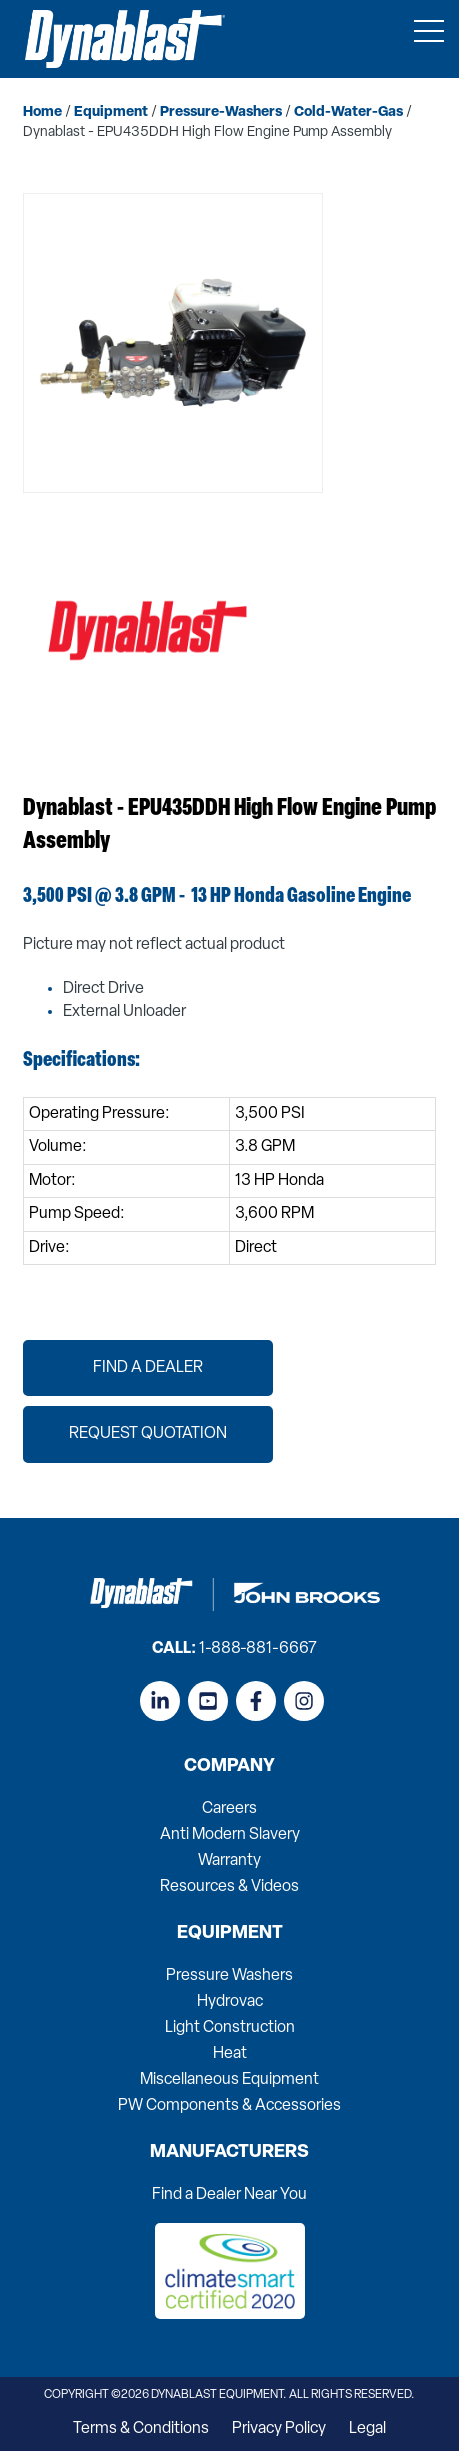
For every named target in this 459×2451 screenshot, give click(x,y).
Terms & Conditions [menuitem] (141, 2429)
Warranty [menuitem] (229, 1861)
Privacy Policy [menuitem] (279, 2429)
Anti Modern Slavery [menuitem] (230, 1835)
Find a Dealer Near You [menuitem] (229, 2195)
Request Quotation (148, 1434)
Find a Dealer (148, 1368)
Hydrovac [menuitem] (230, 2002)
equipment (111, 112)
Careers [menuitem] (229, 1809)
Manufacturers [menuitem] (229, 2153)
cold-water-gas (348, 112)
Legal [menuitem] (367, 2429)
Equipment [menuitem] (230, 1934)
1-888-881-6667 (258, 1649)
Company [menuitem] (229, 1767)
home (42, 112)
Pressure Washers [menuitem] (229, 1976)
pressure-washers (221, 112)
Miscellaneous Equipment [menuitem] (229, 2080)
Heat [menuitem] (230, 2054)
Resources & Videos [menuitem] (229, 1887)
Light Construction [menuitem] (230, 2028)
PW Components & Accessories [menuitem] (229, 2106)
